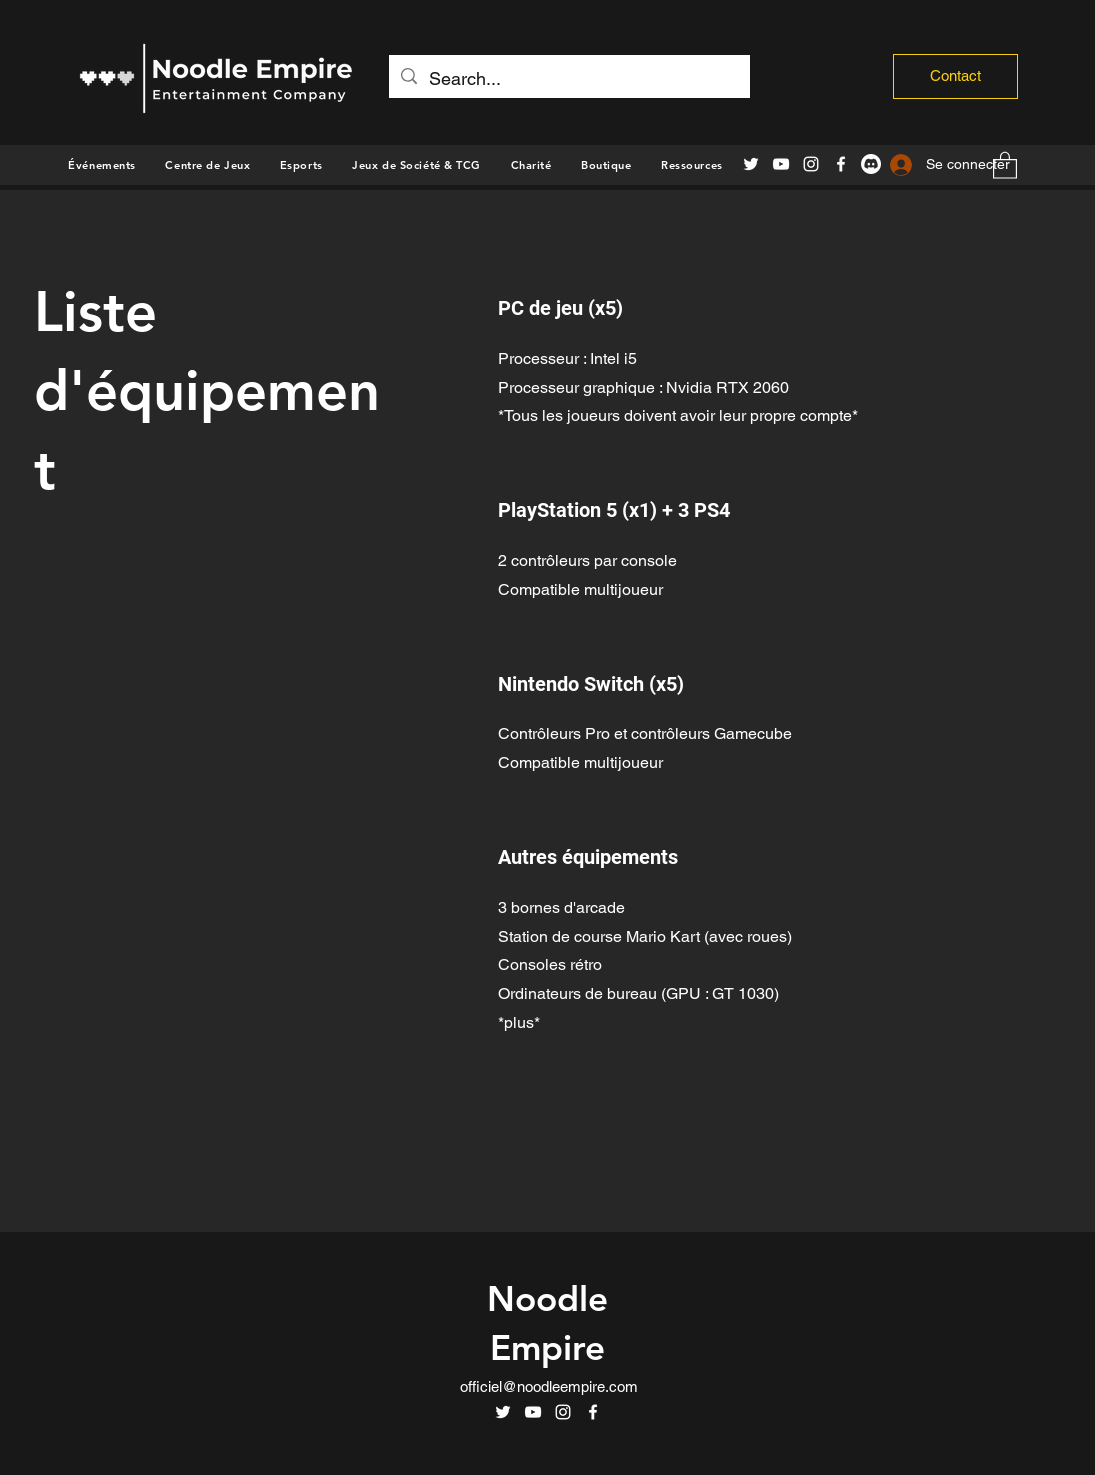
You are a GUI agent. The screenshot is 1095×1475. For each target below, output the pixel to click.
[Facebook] (841, 164)
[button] (606, 165)
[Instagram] (811, 164)
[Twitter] (751, 164)
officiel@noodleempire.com (549, 1386)
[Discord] (871, 164)
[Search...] (568, 79)
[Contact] (955, 76)
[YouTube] (781, 164)
